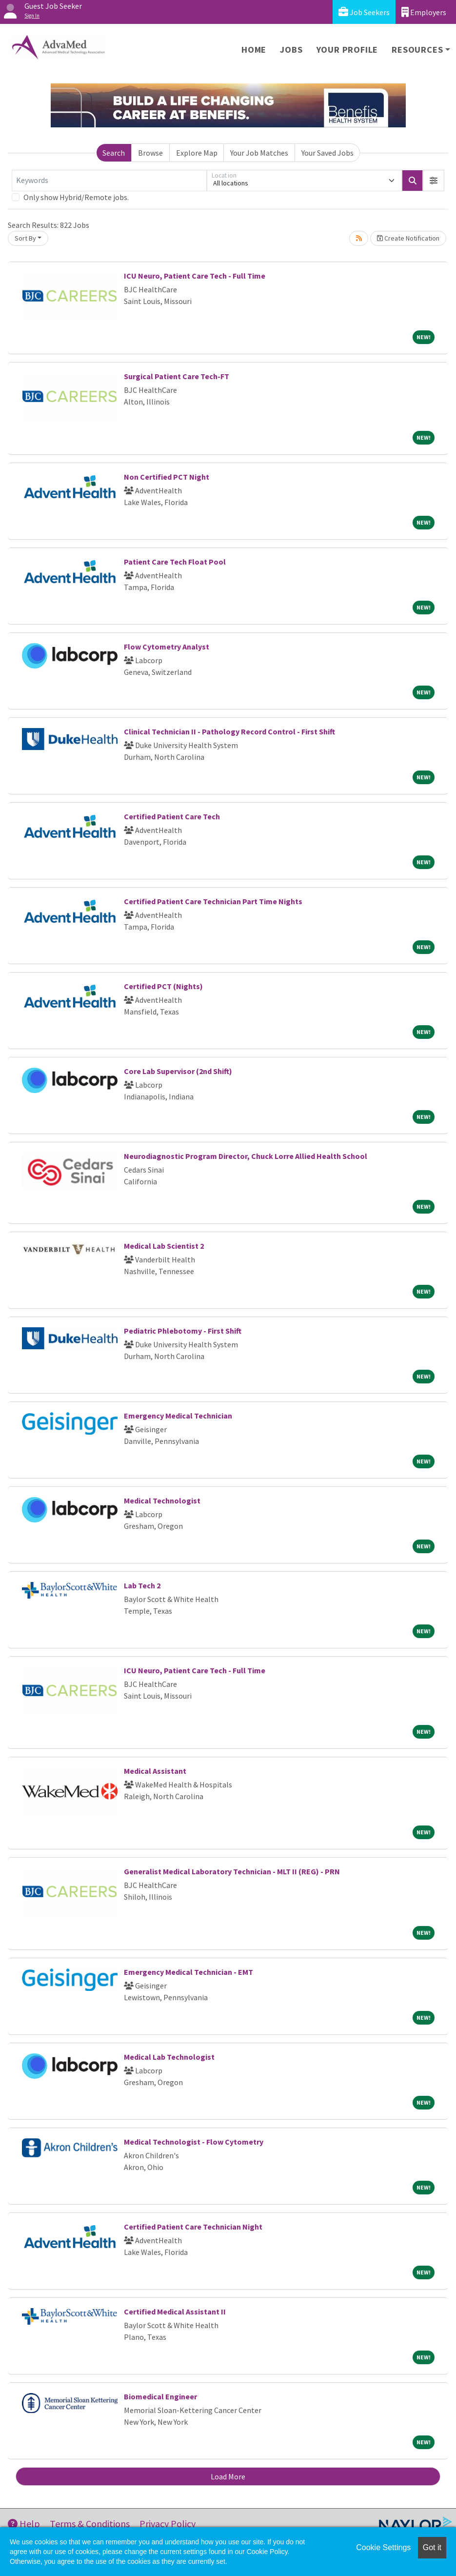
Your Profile (347, 49)
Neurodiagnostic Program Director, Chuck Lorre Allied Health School (245, 1156)
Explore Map (197, 153)
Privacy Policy (167, 2523)
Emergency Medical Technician (178, 1415)
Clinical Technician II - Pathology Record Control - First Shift (229, 731)
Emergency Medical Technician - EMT (188, 1972)
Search (113, 153)
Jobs (291, 49)
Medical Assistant (155, 1771)
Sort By (25, 238)
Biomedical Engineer (160, 2396)
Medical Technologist (162, 1500)
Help (24, 2523)
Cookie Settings (383, 2547)
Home (253, 49)
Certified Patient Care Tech (172, 816)
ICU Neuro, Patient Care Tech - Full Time (194, 276)
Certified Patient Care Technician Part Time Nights (213, 901)
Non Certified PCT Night (166, 477)
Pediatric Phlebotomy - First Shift (182, 1331)
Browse (150, 153)
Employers (423, 12)
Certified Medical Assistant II (175, 2311)
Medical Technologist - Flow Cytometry (193, 2142)
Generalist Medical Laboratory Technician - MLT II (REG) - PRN (232, 1871)
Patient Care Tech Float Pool (175, 562)
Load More (228, 2476)
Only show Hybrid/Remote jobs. (76, 197)
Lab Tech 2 (142, 1585)
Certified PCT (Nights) (163, 986)
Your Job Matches (259, 153)
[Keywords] (109, 180)
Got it (432, 2547)
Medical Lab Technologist (169, 2057)
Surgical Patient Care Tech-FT (176, 376)
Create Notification (408, 238)
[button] (433, 180)
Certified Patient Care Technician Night (193, 2226)
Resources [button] (417, 49)
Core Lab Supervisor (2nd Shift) (178, 1071)
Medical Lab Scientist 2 (164, 1246)
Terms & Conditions (90, 2523)
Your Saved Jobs (327, 153)
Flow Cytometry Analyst (166, 646)
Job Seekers (364, 12)
